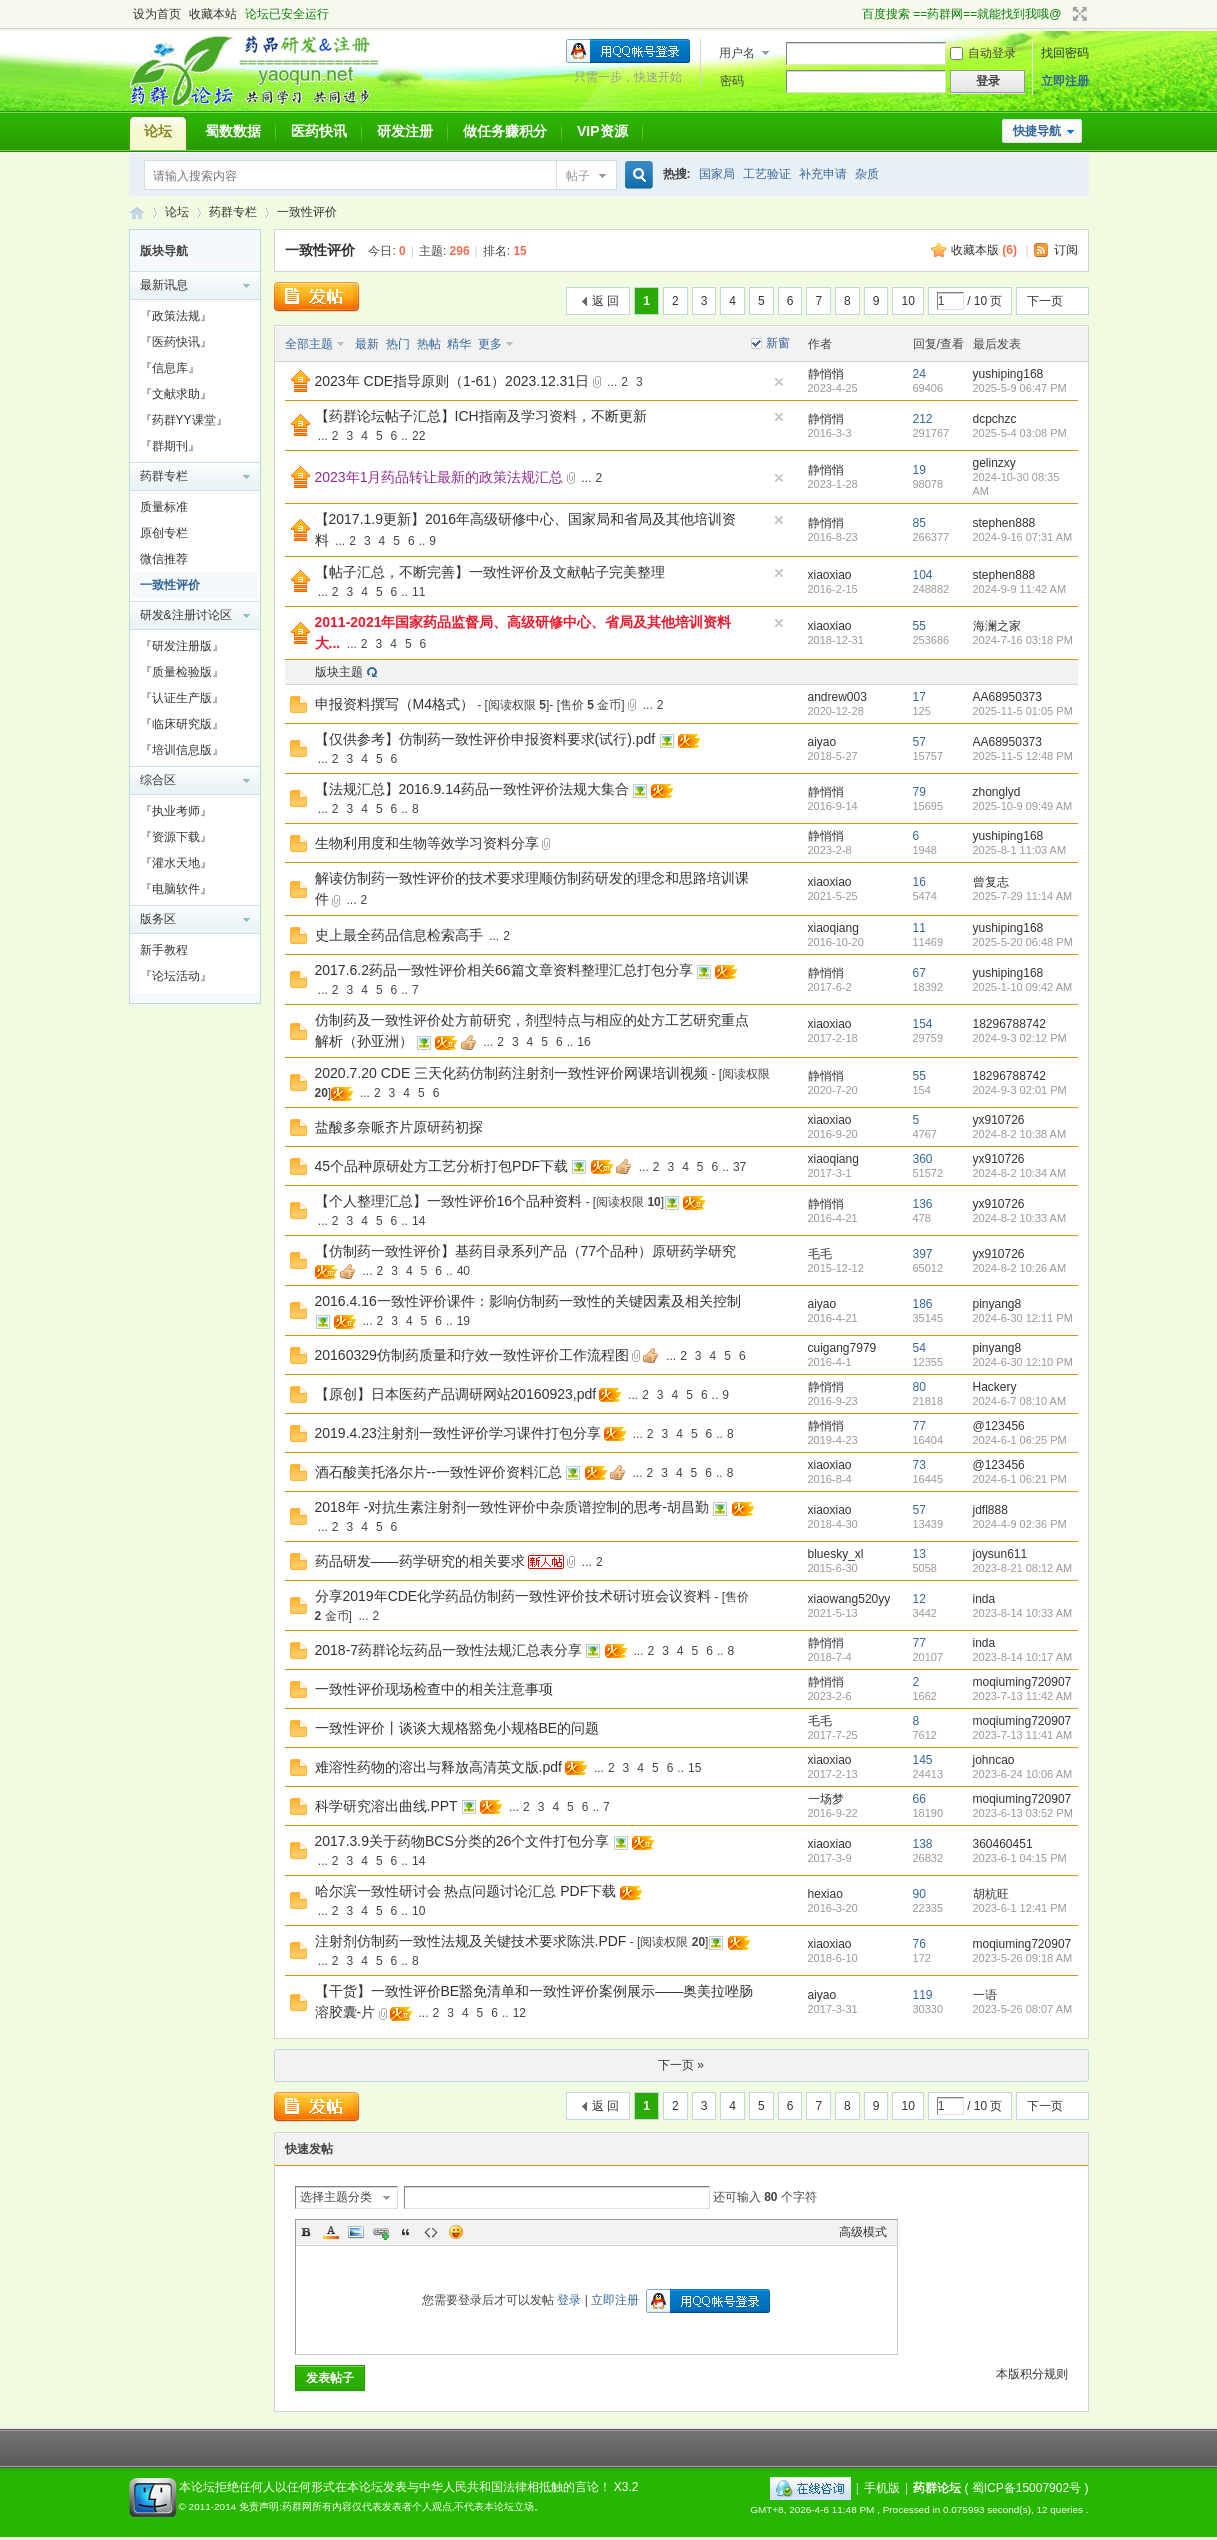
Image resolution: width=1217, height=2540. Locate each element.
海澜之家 (997, 626)
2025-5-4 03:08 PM (1020, 433)
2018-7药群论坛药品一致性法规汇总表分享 (449, 1650)
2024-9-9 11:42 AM (1020, 589)
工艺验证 (767, 174)
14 (418, 1221)
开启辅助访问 (853, 14)
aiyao (822, 742)
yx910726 (999, 1120)
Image (356, 2232)
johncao (994, 1760)
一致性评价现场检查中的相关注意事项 (434, 1689)
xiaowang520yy (849, 1599)
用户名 (737, 53)
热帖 (429, 344)
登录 (569, 2300)
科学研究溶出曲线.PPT (386, 1806)
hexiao (825, 1894)
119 (923, 1995)
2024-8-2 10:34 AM (1020, 1173)
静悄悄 (826, 374)
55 (919, 626)
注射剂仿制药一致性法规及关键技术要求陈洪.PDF (471, 1941)
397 (923, 1254)
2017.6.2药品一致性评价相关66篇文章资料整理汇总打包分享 (504, 970)
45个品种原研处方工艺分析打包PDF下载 (442, 1166)
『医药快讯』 (176, 342)
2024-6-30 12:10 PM (1023, 1362)
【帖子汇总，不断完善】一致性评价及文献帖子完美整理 (490, 572)
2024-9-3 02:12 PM (1020, 1038)
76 (919, 1944)
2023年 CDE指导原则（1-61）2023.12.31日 (452, 381)
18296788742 (1009, 1024)
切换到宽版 (1077, 14)
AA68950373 (1007, 697)
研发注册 (405, 131)
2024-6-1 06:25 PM (1020, 1440)
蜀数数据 (233, 131)
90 (919, 1894)
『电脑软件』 (176, 889)
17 (919, 697)
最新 (367, 344)
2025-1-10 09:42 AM (1023, 987)
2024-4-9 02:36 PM (1020, 1524)
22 (418, 436)
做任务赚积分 (505, 131)
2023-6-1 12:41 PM (1020, 1908)
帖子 (578, 176)
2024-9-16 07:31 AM (1023, 537)
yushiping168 (1008, 374)
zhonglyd (997, 792)
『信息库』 (170, 368)
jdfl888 (990, 1510)
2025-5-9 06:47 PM (1020, 388)
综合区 (158, 780)
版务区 (158, 919)
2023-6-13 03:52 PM (1023, 1813)
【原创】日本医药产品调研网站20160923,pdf (456, 1394)
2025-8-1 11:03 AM (1020, 850)
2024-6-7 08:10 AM (1020, 1401)
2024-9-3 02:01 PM (1020, 1090)
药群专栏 (233, 212)
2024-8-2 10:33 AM (1020, 1218)
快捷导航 (1037, 131)
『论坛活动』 (176, 976)
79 (919, 792)
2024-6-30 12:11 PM (1023, 1318)
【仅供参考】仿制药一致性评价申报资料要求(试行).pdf (485, 739)
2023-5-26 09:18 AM (1023, 1958)
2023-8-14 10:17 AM (1023, 1657)
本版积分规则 (1032, 2374)
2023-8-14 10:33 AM (1023, 1613)
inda (984, 1599)
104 (923, 575)
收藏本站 (213, 14)
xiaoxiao (830, 575)
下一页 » (681, 2065)
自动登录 (983, 53)
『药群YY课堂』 (184, 420)
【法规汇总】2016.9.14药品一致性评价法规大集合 (472, 789)
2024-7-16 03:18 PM (1023, 640)
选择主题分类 (336, 2197)
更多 (490, 344)
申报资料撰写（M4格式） (394, 704)
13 (919, 1554)
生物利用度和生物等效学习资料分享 (427, 843)
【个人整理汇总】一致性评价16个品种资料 (449, 1201)
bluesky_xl (836, 1554)
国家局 (717, 174)
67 (919, 973)
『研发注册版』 (182, 646)
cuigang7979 (842, 1348)
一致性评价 (307, 212)
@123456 (999, 1426)
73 (919, 1465)
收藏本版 (984, 250)
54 (919, 1348)
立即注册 (1065, 81)
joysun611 (1000, 1554)
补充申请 (823, 174)
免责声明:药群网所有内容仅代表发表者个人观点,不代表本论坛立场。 (392, 2506)
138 (923, 1844)
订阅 (1066, 250)
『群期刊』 (170, 446)
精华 (459, 344)
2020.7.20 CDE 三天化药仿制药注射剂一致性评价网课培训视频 (512, 1073)
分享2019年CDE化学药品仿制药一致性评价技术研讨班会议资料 (513, 1596)
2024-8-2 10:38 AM (1020, 1134)
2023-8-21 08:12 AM (1023, 1568)
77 (919, 1426)
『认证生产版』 (182, 698)
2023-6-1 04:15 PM (1020, 1858)
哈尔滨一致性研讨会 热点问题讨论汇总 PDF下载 (466, 1891)
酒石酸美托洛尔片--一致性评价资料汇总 (438, 1472)
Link (381, 2232)
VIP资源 (602, 131)
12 (919, 1599)
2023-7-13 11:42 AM (1023, 1696)
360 (923, 1159)
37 (739, 1167)
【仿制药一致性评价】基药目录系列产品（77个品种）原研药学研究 (526, 1251)
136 (923, 1204)
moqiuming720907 (1022, 1682)
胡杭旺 (991, 1894)
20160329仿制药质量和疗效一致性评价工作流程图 (472, 1355)
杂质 (867, 174)
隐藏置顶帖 (779, 382)
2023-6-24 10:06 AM (1023, 1774)
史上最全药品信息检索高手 (399, 935)
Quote (406, 2232)
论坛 (158, 131)
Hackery (995, 1387)
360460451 (1003, 1844)
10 (907, 301)
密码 (732, 81)
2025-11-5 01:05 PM (1023, 711)
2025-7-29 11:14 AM (1023, 896)
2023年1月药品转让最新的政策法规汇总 (439, 477)
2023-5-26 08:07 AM (1023, 2009)
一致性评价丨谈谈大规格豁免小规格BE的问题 (457, 1728)
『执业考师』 (176, 811)
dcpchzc (995, 419)
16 (919, 882)
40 (463, 1271)
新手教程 (164, 950)
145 (923, 1760)
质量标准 (164, 507)
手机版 (882, 2488)
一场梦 (826, 1799)
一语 (985, 1995)
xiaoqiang (833, 928)
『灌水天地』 (176, 863)
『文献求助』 (176, 394)
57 (919, 742)
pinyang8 (997, 1304)
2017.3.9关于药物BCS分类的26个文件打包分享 (462, 1841)
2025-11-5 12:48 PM (1023, 756)
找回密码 (1065, 53)
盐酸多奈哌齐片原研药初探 (399, 1127)
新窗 (778, 343)
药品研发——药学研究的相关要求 (420, 1561)
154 (923, 1024)
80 (919, 1387)
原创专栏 (164, 533)
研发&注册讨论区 (186, 615)
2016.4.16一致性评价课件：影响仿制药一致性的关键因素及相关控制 (528, 1301)
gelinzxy (994, 463)
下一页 (1045, 301)
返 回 (605, 301)
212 (923, 419)
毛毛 (820, 1254)
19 (919, 470)
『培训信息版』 (182, 750)
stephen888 (1004, 523)
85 (919, 523)
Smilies (456, 2232)
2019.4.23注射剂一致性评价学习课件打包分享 (458, 1433)
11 (418, 592)
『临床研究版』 (182, 724)
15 (694, 1768)
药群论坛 (137, 212)
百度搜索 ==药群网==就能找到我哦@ (962, 14)
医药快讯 (319, 131)
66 (919, 1799)
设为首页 (157, 14)
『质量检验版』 (182, 672)
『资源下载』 (176, 837)
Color (331, 2232)
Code (431, 2232)
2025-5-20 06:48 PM (1023, 942)
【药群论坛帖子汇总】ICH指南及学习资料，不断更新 (481, 416)
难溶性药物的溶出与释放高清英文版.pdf (438, 1767)
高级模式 (863, 2232)
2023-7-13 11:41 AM (1023, 1735)
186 (923, 1304)
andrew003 (837, 697)
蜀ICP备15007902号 (1026, 2488)
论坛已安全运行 (287, 14)
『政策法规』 (176, 316)
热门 (398, 344)
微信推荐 (164, 559)
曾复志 (991, 882)
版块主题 (339, 672)
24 (919, 374)
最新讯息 (164, 285)
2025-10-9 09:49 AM (1023, 806)
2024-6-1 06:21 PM (1020, 1479)
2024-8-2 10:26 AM (1020, 1268)
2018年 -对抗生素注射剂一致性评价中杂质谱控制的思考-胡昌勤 (512, 1507)
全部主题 (309, 344)
